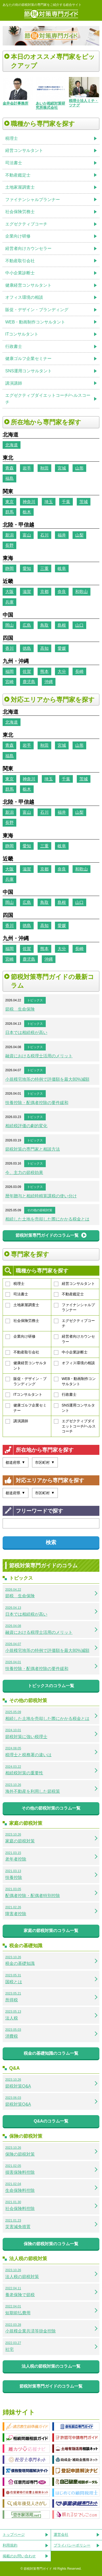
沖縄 (48, 681)
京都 (44, 591)
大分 (62, 671)
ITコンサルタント (24, 1394)
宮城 (62, 468)
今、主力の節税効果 (24, 1172)
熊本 (44, 671)
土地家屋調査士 (22, 1305)
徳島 (27, 648)
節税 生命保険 (20, 1009)
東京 (9, 501)
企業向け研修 (20, 1336)
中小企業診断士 (71, 1352)
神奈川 (29, 501)
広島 (27, 625)
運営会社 (61, 2534)
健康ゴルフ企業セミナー (26, 1408)
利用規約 (10, 2545)
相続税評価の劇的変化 (26, 1126)
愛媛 (62, 648)
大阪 (9, 591)
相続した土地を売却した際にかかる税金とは (47, 1219)
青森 (9, 468)
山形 (79, 468)
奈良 (62, 591)
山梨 (79, 535)
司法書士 (17, 1294)
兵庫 (9, 602)
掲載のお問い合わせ (19, 2556)
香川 (9, 648)
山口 (79, 625)
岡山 (9, 625)
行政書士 (65, 1394)
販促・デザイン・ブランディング (26, 1381)
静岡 (9, 568)
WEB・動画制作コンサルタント (75, 1381)
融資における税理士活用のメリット (39, 1056)
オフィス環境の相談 (74, 1363)
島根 (62, 625)
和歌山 (81, 591)
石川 (44, 535)
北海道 (11, 445)
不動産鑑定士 (69, 1294)
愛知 (27, 568)
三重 (44, 568)
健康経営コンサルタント (26, 1365)
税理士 (15, 1283)
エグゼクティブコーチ (74, 1323)
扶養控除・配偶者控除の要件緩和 (36, 1102)
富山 (27, 535)
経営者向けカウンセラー (74, 1339)
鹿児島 (29, 681)
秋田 (44, 468)
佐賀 (27, 671)
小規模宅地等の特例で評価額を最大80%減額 (47, 1079)
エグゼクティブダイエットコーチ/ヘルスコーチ (75, 1426)
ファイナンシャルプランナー (74, 1307)
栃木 (27, 512)
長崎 (79, 671)
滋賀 (27, 591)
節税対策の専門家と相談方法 (32, 1149)
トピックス (35, 1000)
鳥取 (44, 625)
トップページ (14, 2534)
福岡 (9, 671)
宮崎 (9, 681)
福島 (9, 478)
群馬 (9, 512)
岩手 (27, 468)
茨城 (83, 501)
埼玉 (48, 501)
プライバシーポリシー (72, 2545)
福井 (62, 535)
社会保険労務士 (22, 1320)
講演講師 (17, 1421)
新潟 (9, 535)
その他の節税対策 (39, 1210)
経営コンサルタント (74, 1283)
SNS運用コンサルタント (74, 1408)
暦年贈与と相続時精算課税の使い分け (41, 1196)
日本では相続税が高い (26, 1032)
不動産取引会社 (22, 1352)
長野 (9, 545)
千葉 (66, 501)
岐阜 (62, 568)
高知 (44, 648)
